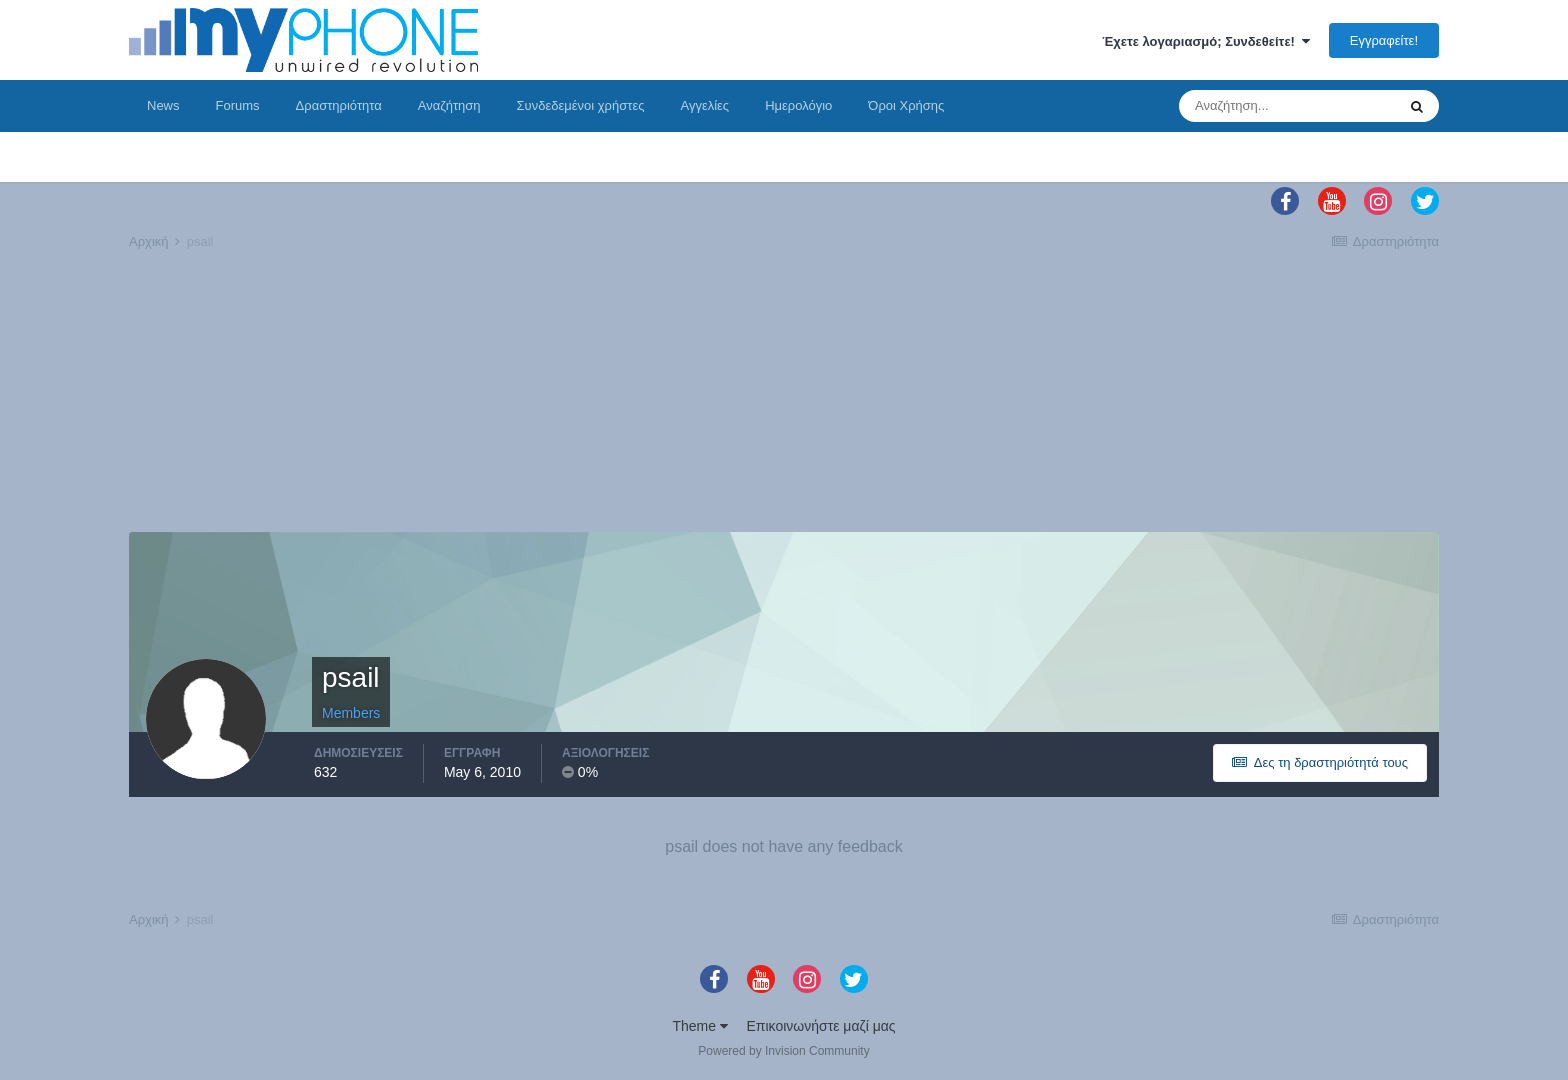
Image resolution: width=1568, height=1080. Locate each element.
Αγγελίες (704, 105)
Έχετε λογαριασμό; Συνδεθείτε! (1206, 41)
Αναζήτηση (449, 105)
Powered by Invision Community (783, 1051)
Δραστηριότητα (339, 105)
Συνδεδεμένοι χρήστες (581, 105)
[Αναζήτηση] (1287, 106)
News (163, 105)
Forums (238, 105)
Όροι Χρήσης (906, 105)
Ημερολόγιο (798, 105)
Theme (699, 1026)
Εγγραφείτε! (1384, 40)
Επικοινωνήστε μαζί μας (821, 1026)
